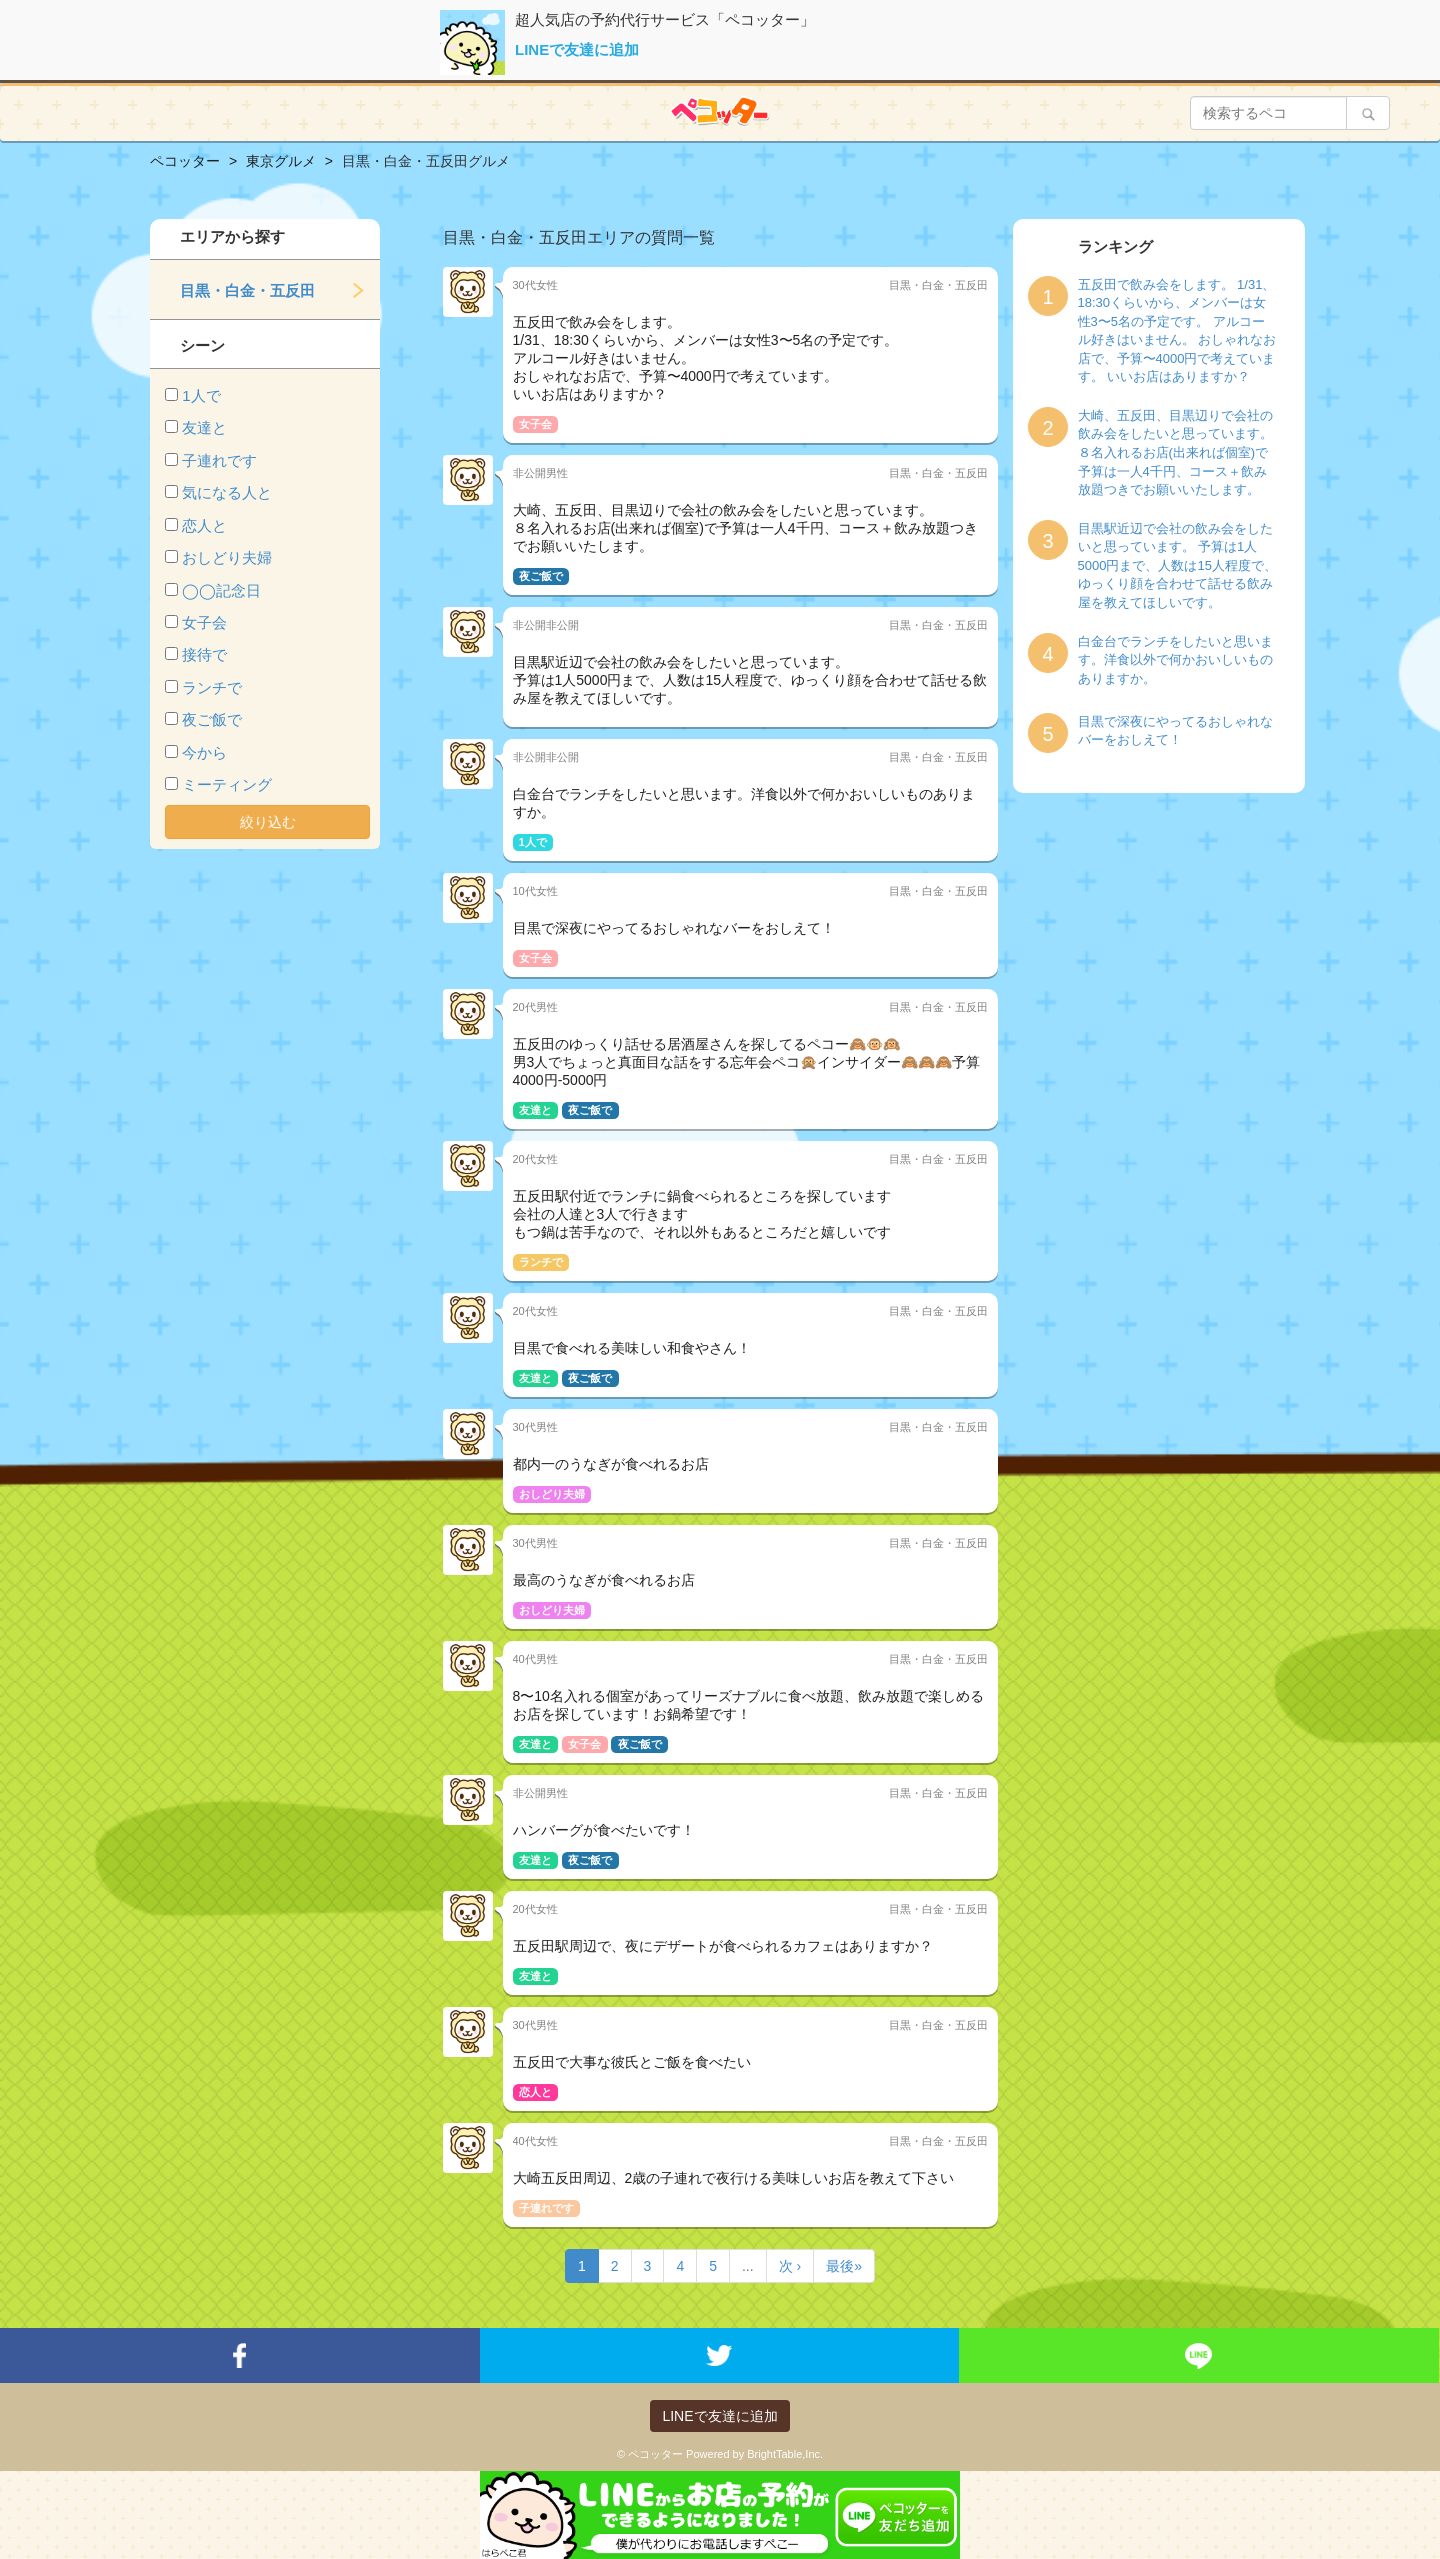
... (748, 2266)
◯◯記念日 (221, 590)
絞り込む (268, 822)
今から (204, 752)
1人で (201, 395)
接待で (204, 654)
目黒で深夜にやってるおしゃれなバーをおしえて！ (1175, 731)
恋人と (204, 525)
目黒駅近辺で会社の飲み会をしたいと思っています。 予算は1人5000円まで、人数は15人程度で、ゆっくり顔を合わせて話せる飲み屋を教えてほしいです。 (1177, 565)
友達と (204, 427)
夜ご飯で (212, 719)
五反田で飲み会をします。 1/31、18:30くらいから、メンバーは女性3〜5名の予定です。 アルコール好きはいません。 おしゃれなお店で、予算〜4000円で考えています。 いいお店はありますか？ (1177, 331)
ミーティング (227, 784)
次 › (790, 2266)
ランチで (212, 687)
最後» (844, 2266)
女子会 (204, 622)
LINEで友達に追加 (577, 49)
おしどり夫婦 (227, 557)
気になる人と (227, 492)
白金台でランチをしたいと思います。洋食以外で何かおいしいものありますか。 (1175, 660)
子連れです (219, 460)
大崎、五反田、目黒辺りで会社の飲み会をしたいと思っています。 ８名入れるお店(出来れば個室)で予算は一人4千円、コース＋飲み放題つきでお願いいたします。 (1175, 452)
